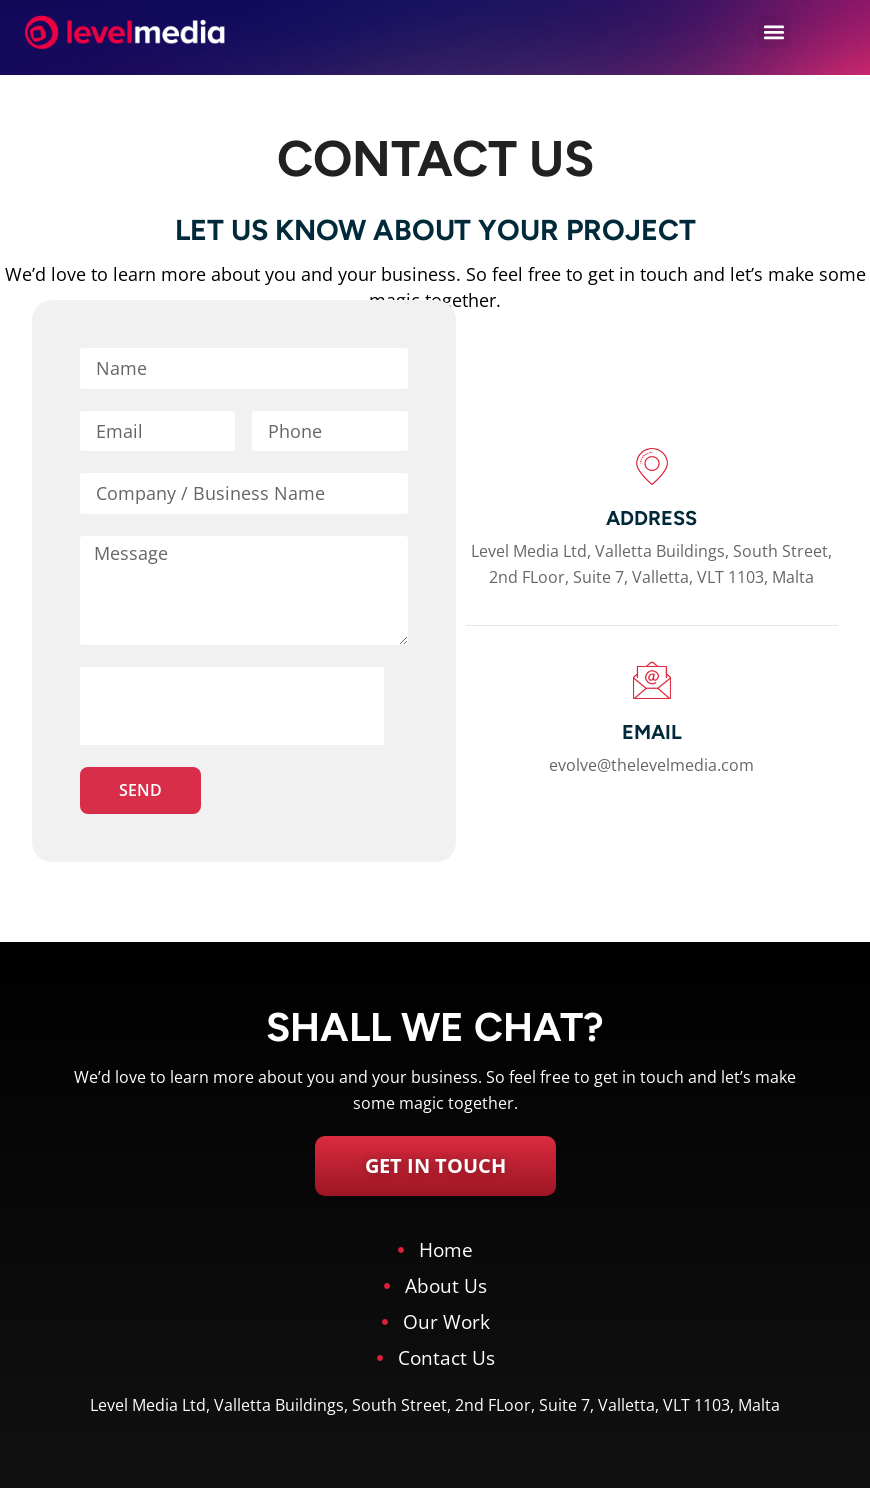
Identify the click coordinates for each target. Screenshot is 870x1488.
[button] (774, 31)
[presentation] (232, 706)
